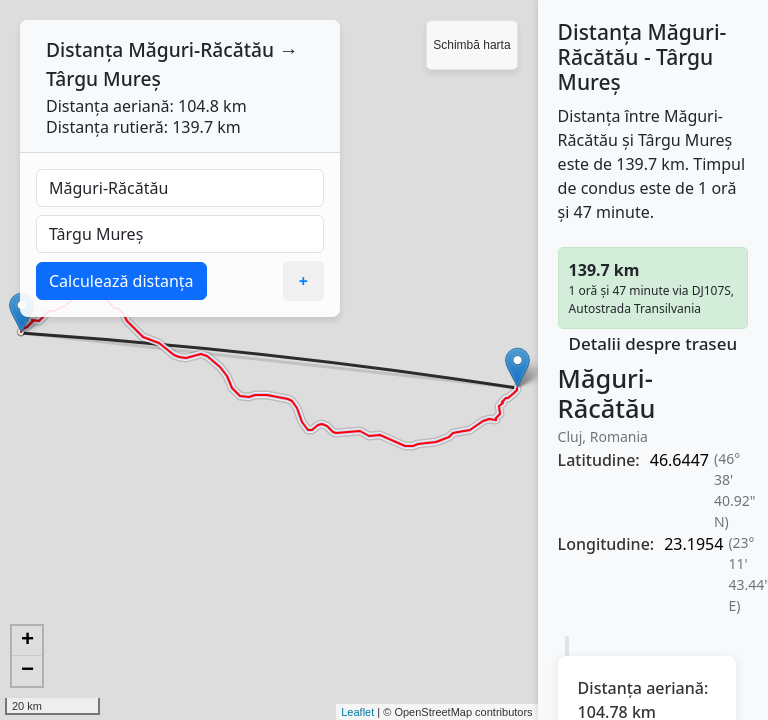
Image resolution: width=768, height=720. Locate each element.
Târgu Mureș (103, 78)
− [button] (27, 671)
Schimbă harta (471, 45)
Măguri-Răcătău (201, 49)
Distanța (84, 49)
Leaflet (357, 712)
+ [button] (27, 641)
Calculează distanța (121, 281)
